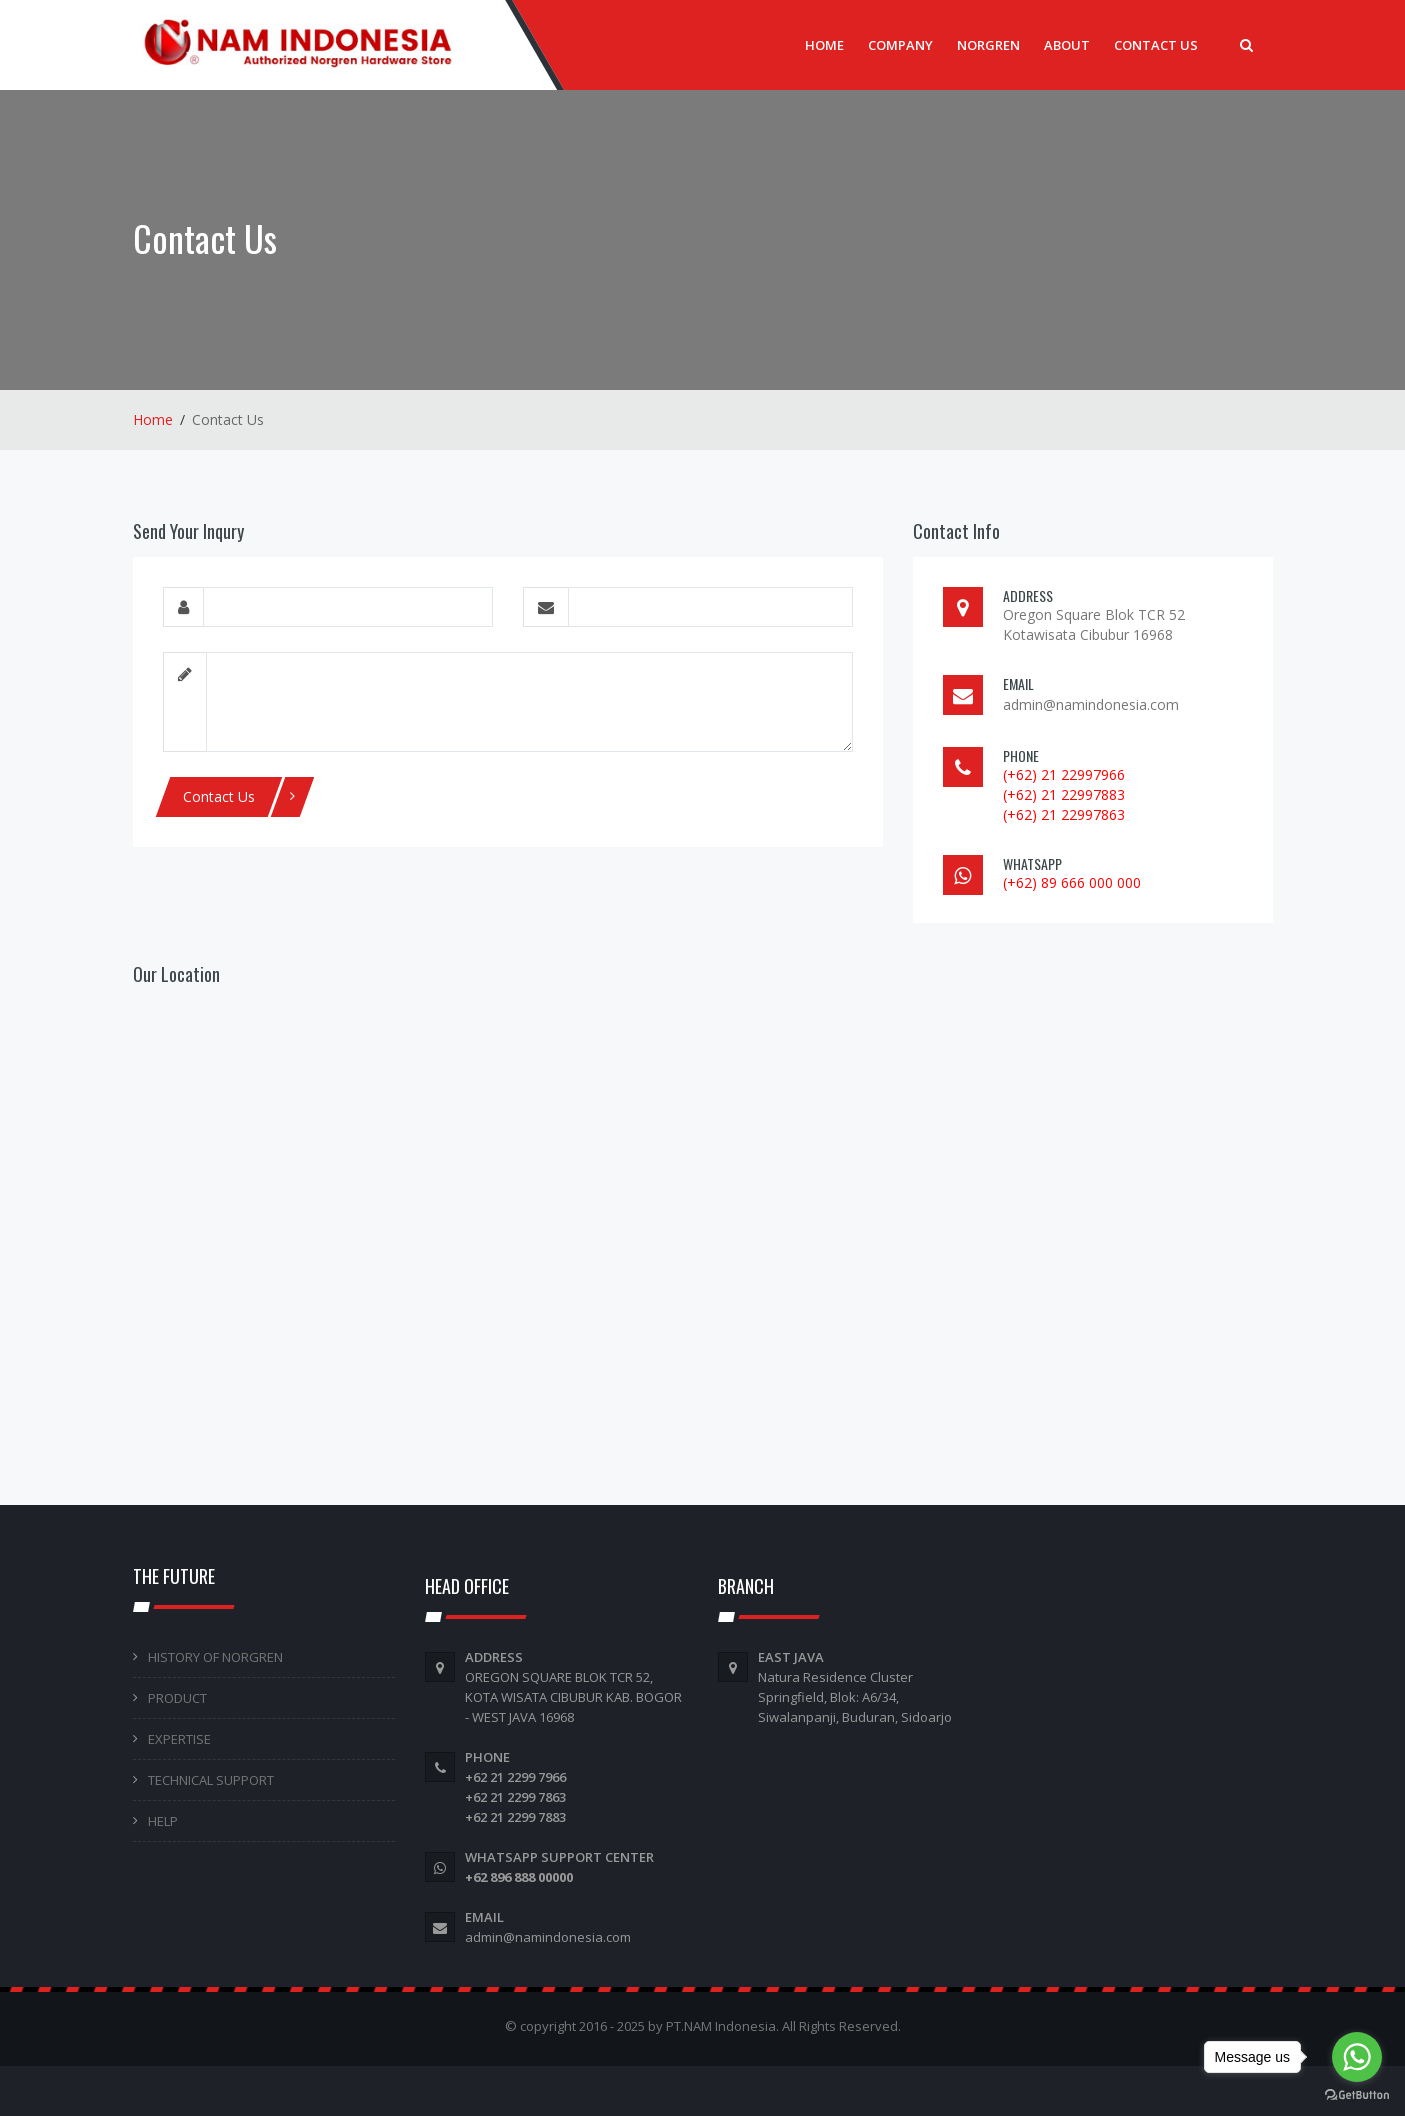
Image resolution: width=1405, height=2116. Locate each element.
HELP (163, 1821)
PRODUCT (177, 1698)
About (1067, 45)
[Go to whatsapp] (1357, 2057)
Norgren (988, 45)
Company (900, 45)
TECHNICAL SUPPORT (211, 1780)
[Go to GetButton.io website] (1357, 2095)
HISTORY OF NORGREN (215, 1657)
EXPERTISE (179, 1739)
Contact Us (1156, 45)
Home (824, 45)
